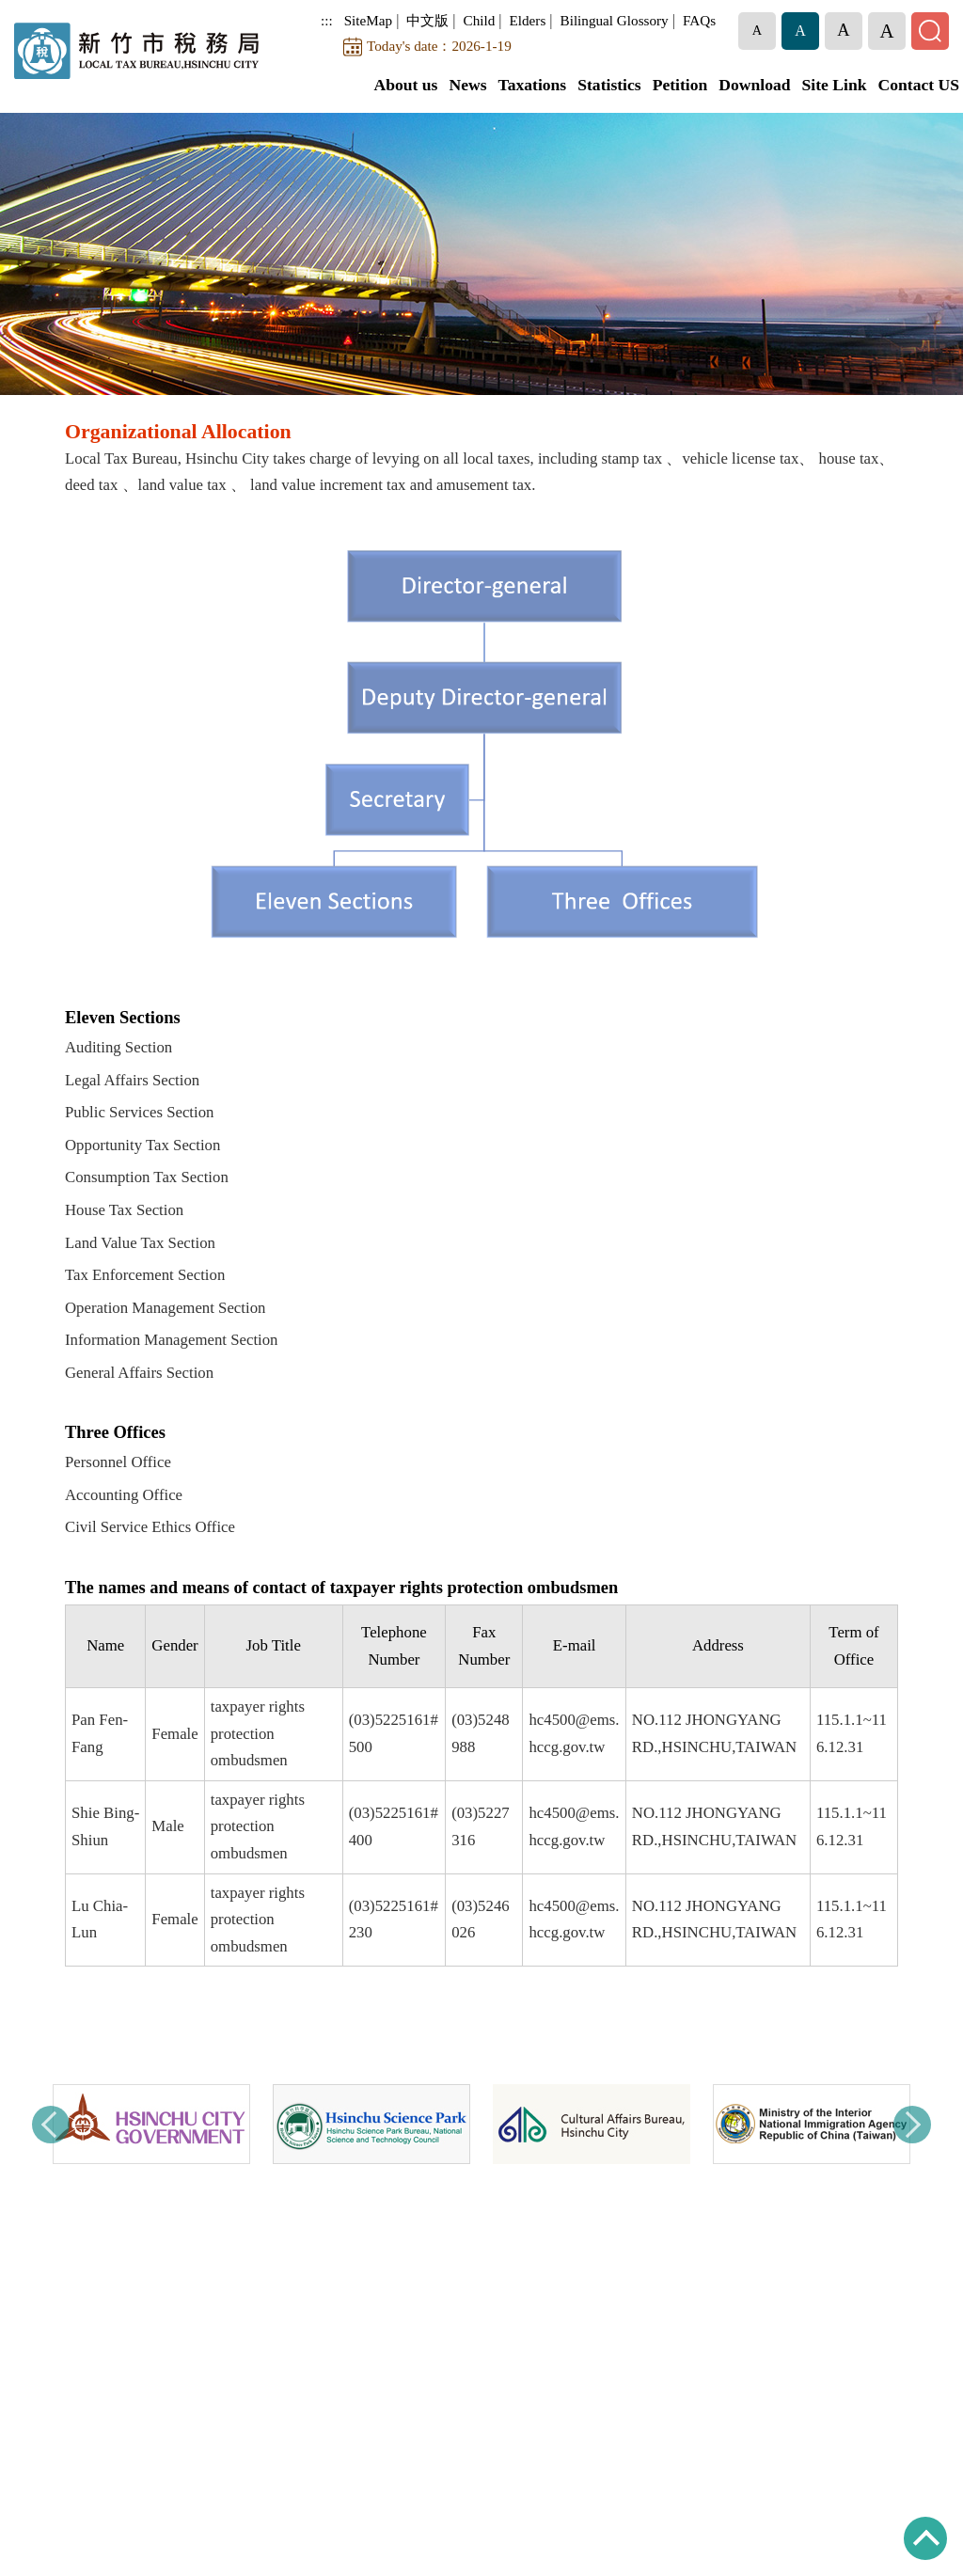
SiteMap (368, 20)
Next (912, 2124)
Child (480, 20)
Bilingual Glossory (614, 20)
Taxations (532, 84)
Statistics (608, 84)
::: (327, 20)
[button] (757, 31)
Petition (680, 84)
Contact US (919, 84)
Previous (51, 2124)
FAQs (699, 20)
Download (754, 84)
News (467, 84)
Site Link (834, 84)
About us (405, 84)
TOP (925, 2538)
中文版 (427, 20)
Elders (528, 20)
